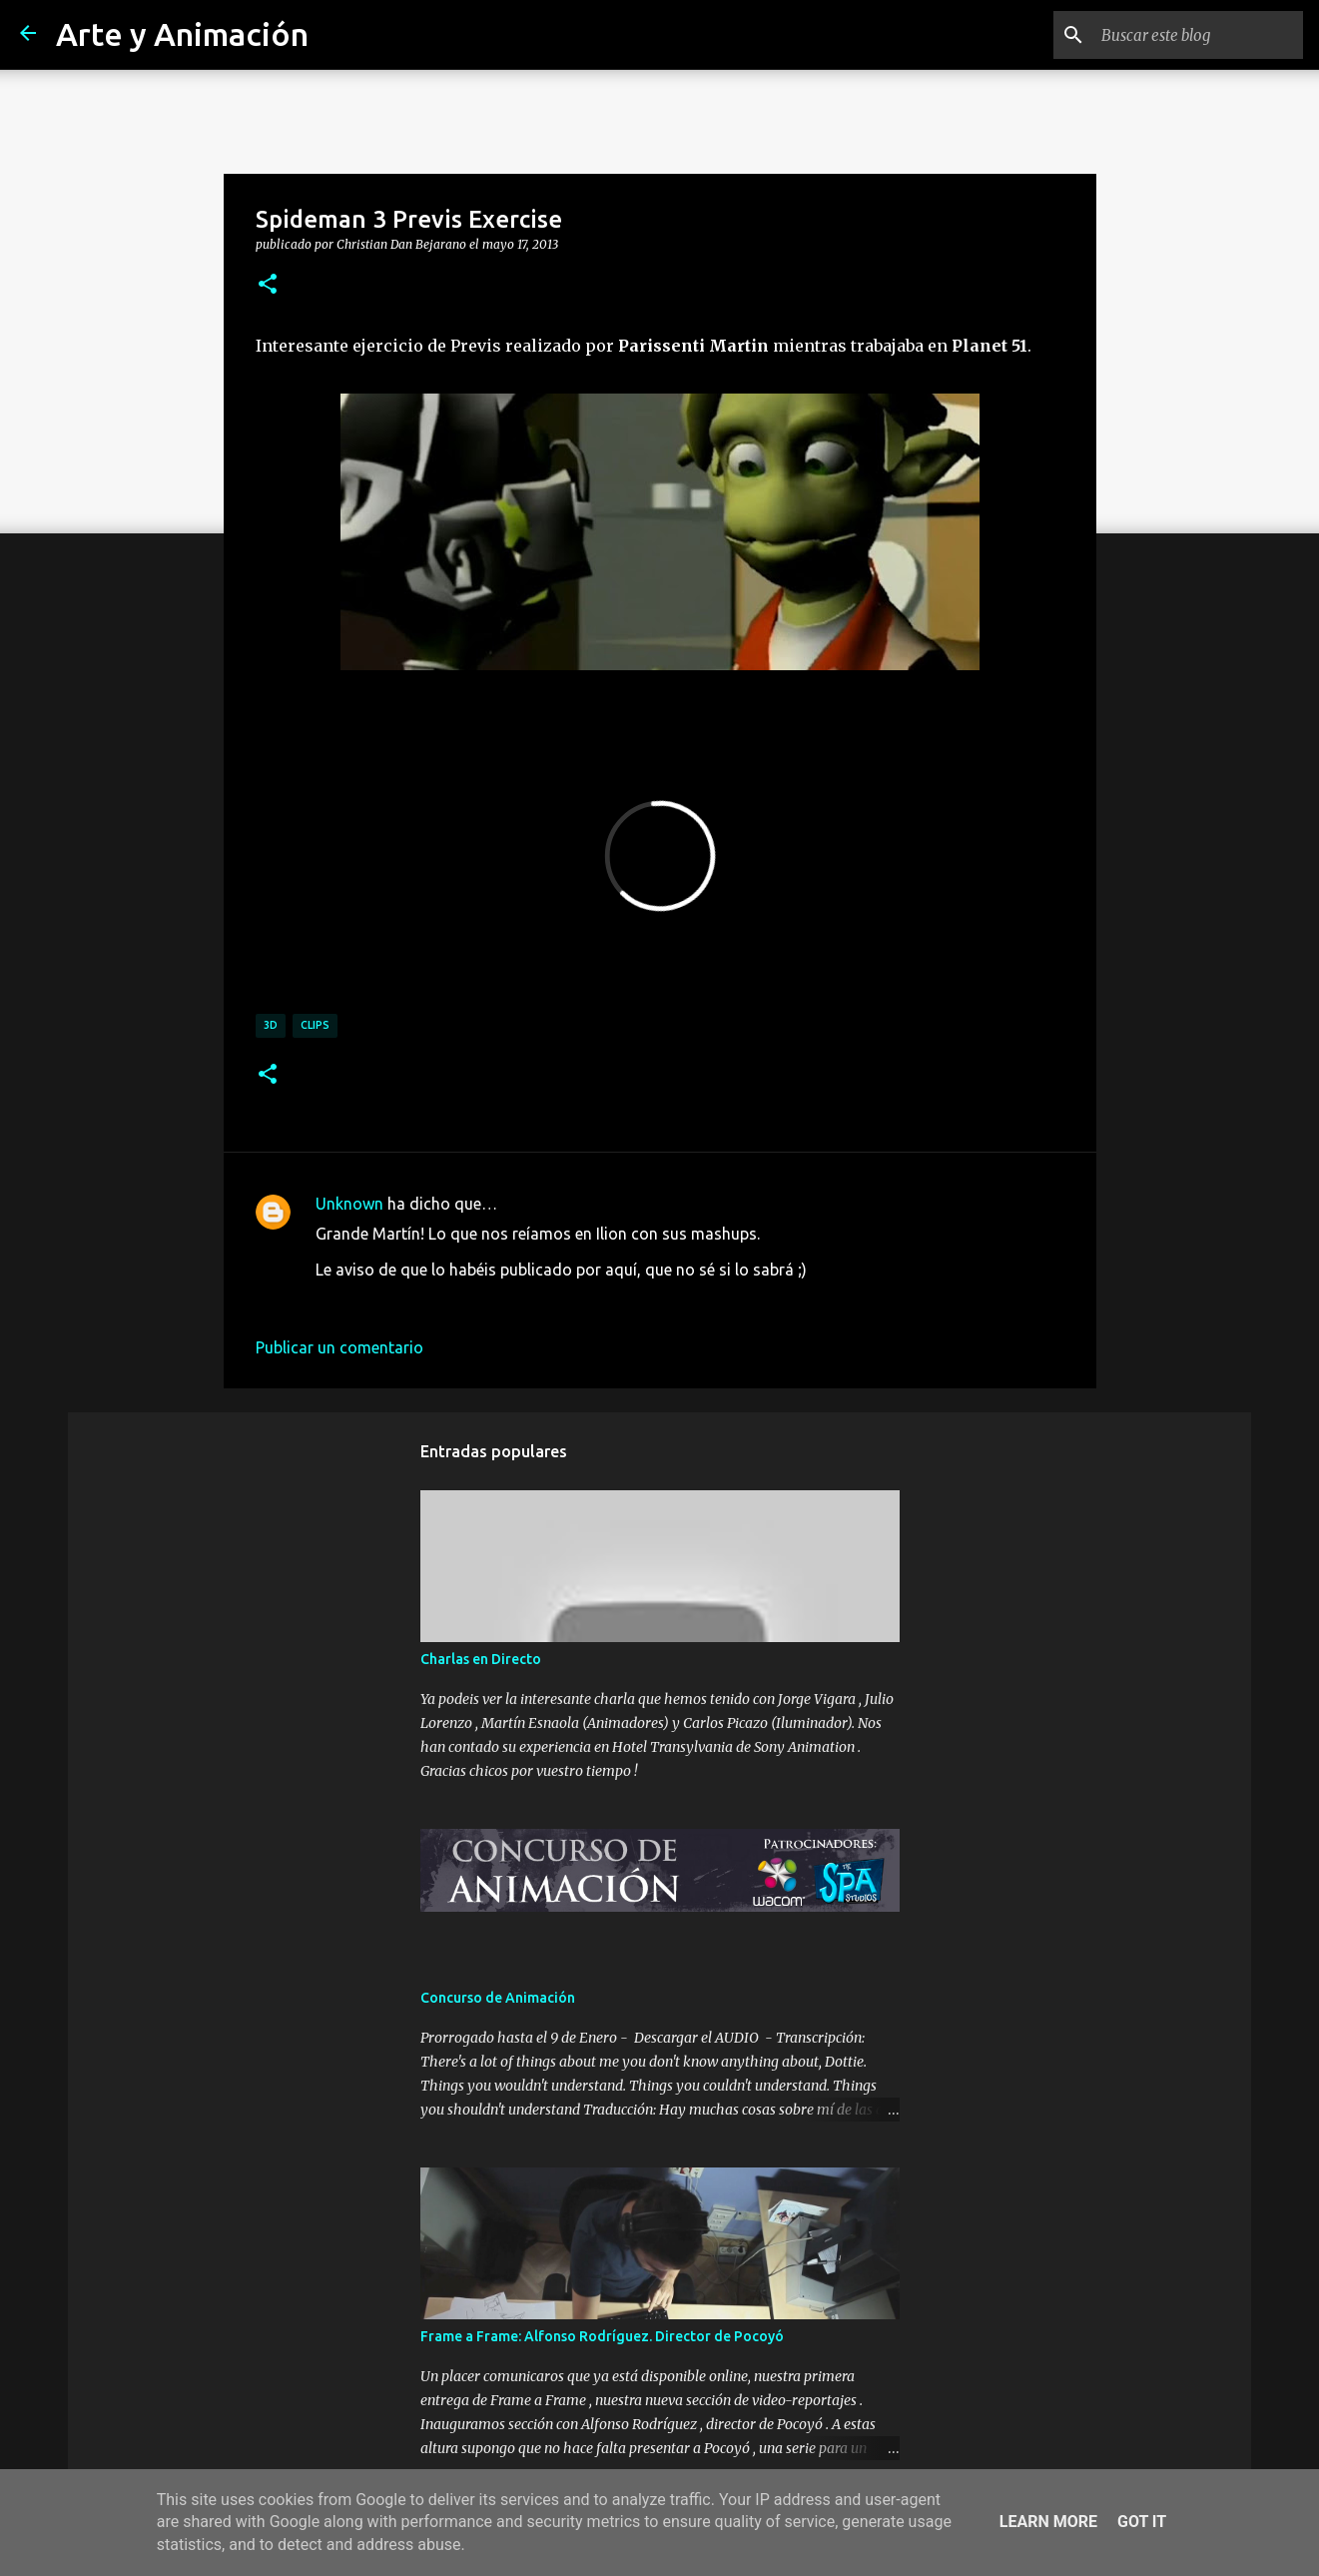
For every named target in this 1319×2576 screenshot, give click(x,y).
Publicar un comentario (339, 1347)
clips (315, 1025)
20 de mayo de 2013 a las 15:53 (429, 1299)
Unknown (349, 1204)
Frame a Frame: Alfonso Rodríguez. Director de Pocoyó (602, 2336)
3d (271, 1025)
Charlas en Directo (480, 1659)
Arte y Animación (182, 34)
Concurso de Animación (497, 1998)
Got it (1141, 2521)
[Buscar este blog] (1198, 35)
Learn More (1048, 2521)
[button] (268, 285)
